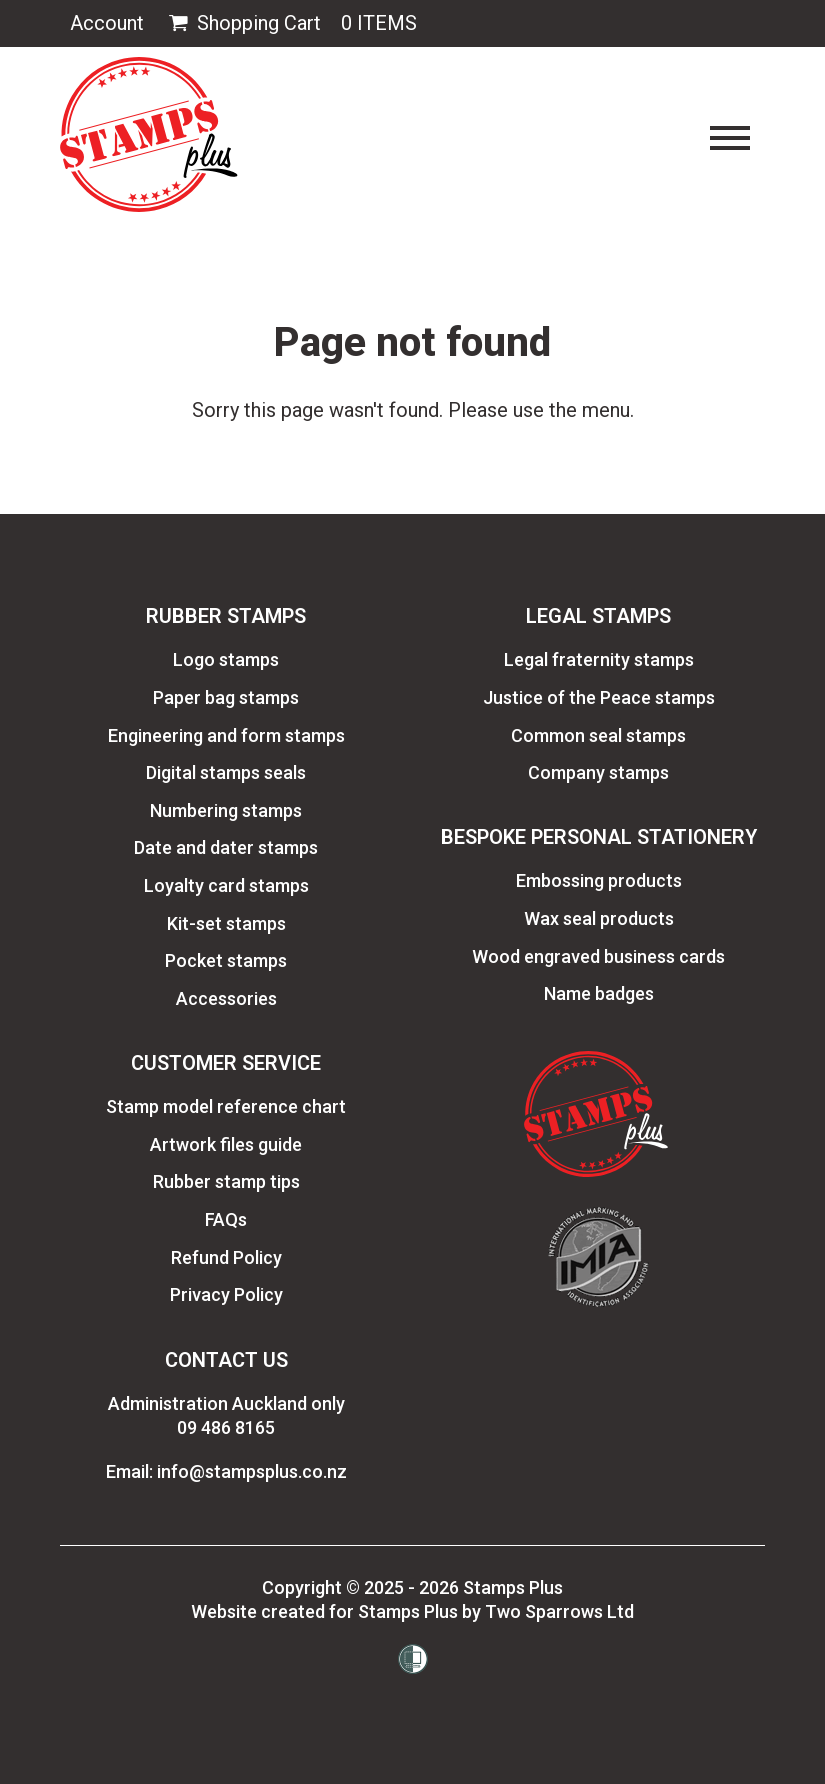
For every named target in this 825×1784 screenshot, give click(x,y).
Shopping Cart (242, 23)
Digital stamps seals (226, 772)
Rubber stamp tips (226, 1181)
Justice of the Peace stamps (599, 697)
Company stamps (598, 772)
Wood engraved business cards (598, 956)
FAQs (226, 1219)
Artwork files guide (226, 1144)
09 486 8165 (226, 1427)
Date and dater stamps (226, 847)
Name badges (599, 993)
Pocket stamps (226, 960)
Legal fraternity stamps (599, 659)
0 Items (379, 23)
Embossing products (599, 880)
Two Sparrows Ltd (559, 1611)
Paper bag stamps (226, 697)
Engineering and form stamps (226, 735)
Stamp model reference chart (226, 1106)
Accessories (226, 998)
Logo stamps (226, 659)
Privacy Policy (226, 1294)
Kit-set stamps (226, 923)
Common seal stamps (598, 735)
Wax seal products (599, 918)
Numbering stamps (226, 810)
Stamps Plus (513, 1587)
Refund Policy (226, 1257)
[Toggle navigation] (730, 138)
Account (107, 23)
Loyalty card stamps (226, 885)
